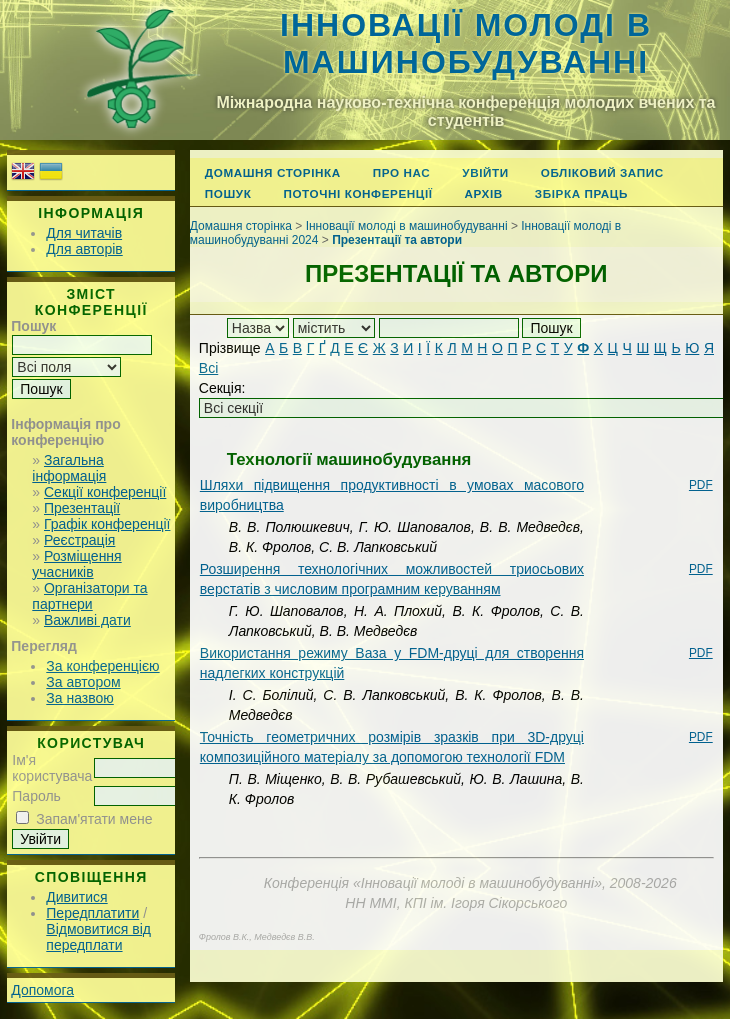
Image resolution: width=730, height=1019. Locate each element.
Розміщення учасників (76, 564)
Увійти (485, 172)
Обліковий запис (602, 172)
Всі (208, 368)
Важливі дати (87, 620)
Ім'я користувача (52, 768)
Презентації (82, 508)
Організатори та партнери (89, 596)
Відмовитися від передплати (98, 937)
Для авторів (84, 249)
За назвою (79, 698)
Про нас (402, 172)
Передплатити (92, 913)
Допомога (42, 990)
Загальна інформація (69, 468)
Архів (484, 193)
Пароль (36, 796)
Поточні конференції (357, 193)
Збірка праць (581, 193)
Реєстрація (79, 540)
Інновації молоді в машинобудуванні (466, 43)
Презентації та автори (397, 240)
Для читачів (84, 233)
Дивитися (76, 897)
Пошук (228, 193)
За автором (83, 682)
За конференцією (102, 666)
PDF (701, 485)
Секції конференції (105, 492)
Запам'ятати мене (94, 819)
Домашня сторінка (273, 172)
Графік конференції (107, 524)
